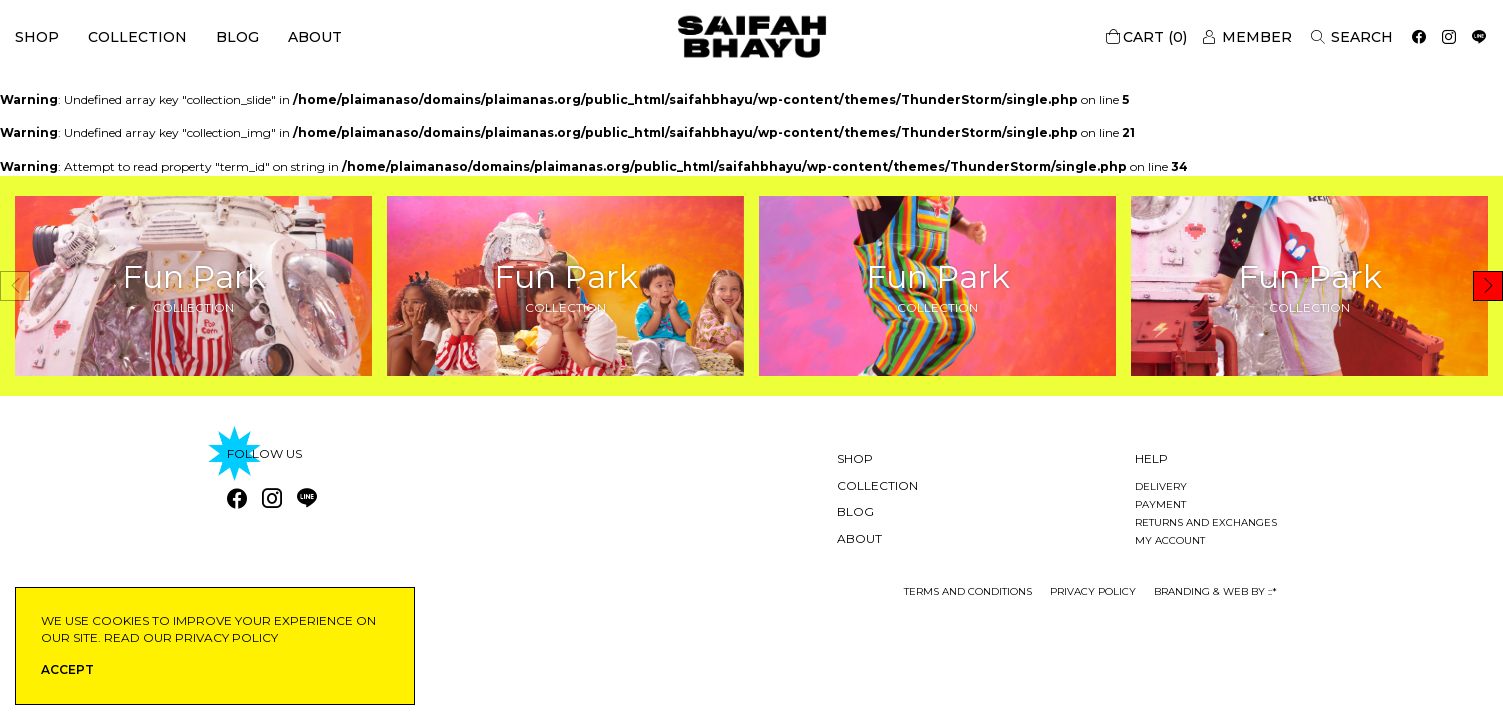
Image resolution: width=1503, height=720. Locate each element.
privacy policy (1093, 591)
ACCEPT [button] (67, 669)
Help (1151, 458)
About (315, 37)
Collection (137, 37)
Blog (237, 37)
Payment (1160, 504)
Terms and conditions (968, 591)
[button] (1488, 286)
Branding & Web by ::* (1215, 591)
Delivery (1161, 486)
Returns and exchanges (1206, 522)
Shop (37, 37)
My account (1170, 540)
